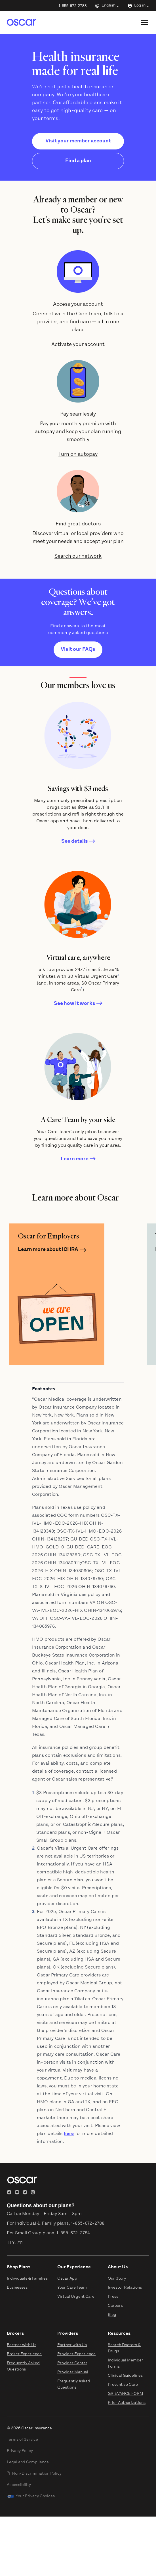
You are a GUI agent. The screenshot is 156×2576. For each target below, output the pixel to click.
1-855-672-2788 (72, 5)
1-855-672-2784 (73, 2233)
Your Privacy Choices (35, 2496)
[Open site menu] (144, 22)
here (69, 2134)
